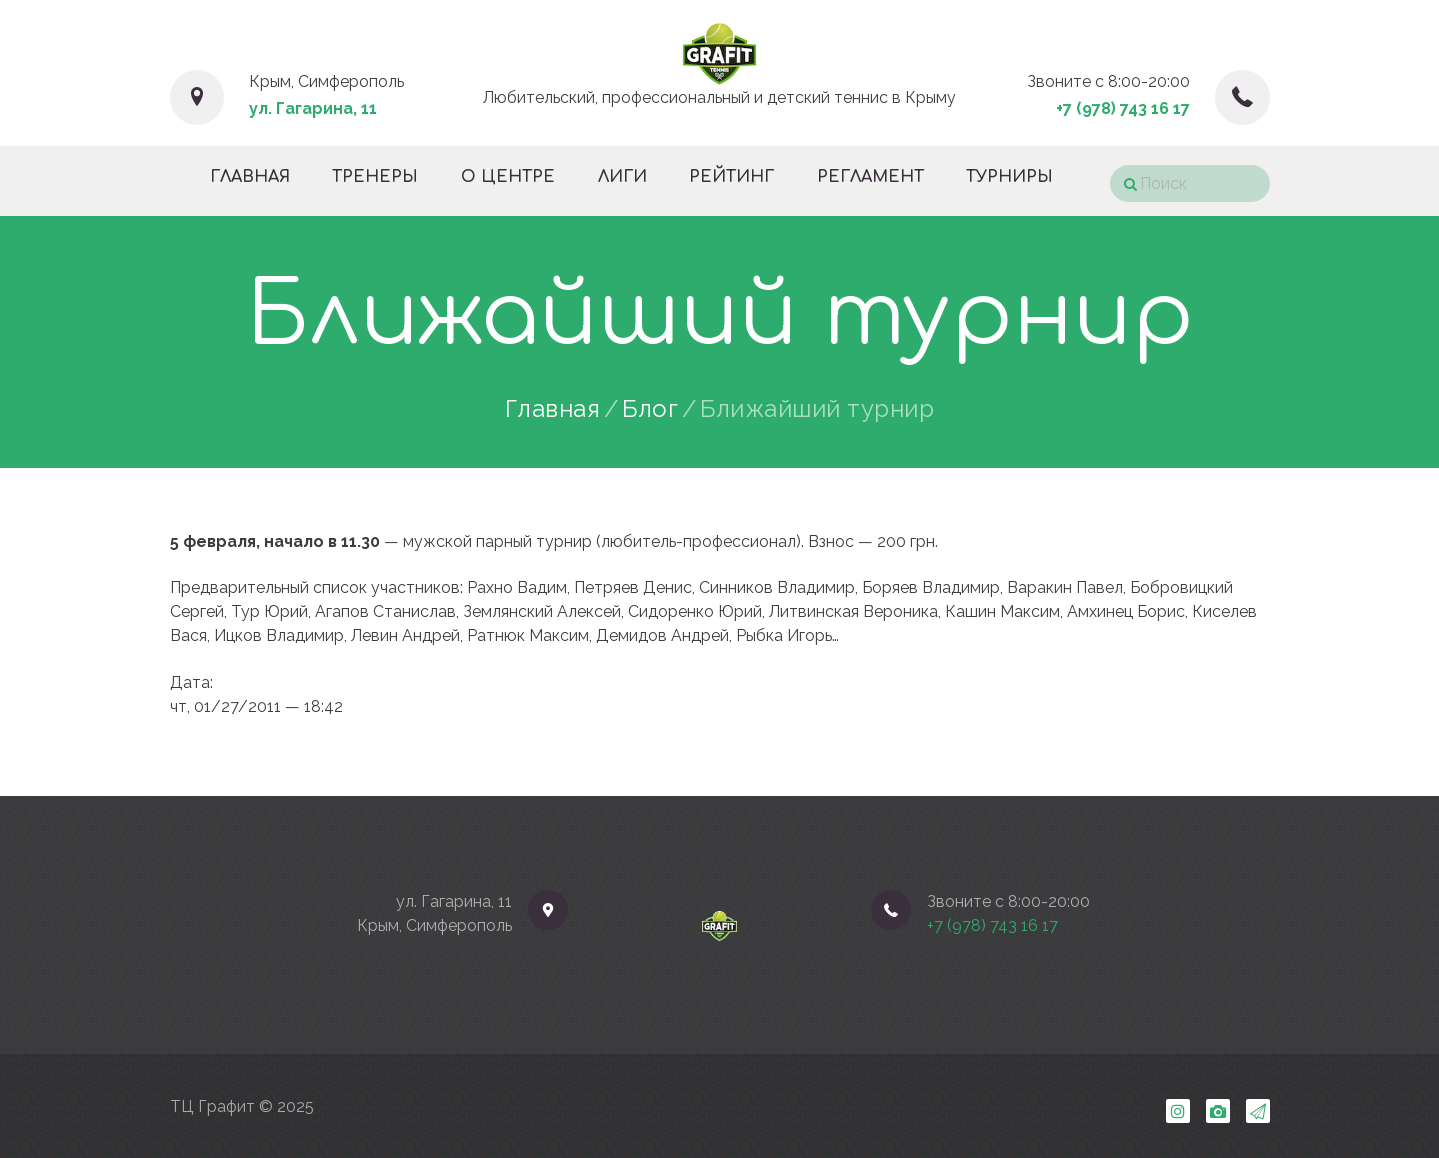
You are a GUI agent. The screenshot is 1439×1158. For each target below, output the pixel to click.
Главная (553, 409)
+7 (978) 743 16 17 (1123, 108)
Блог (650, 409)
